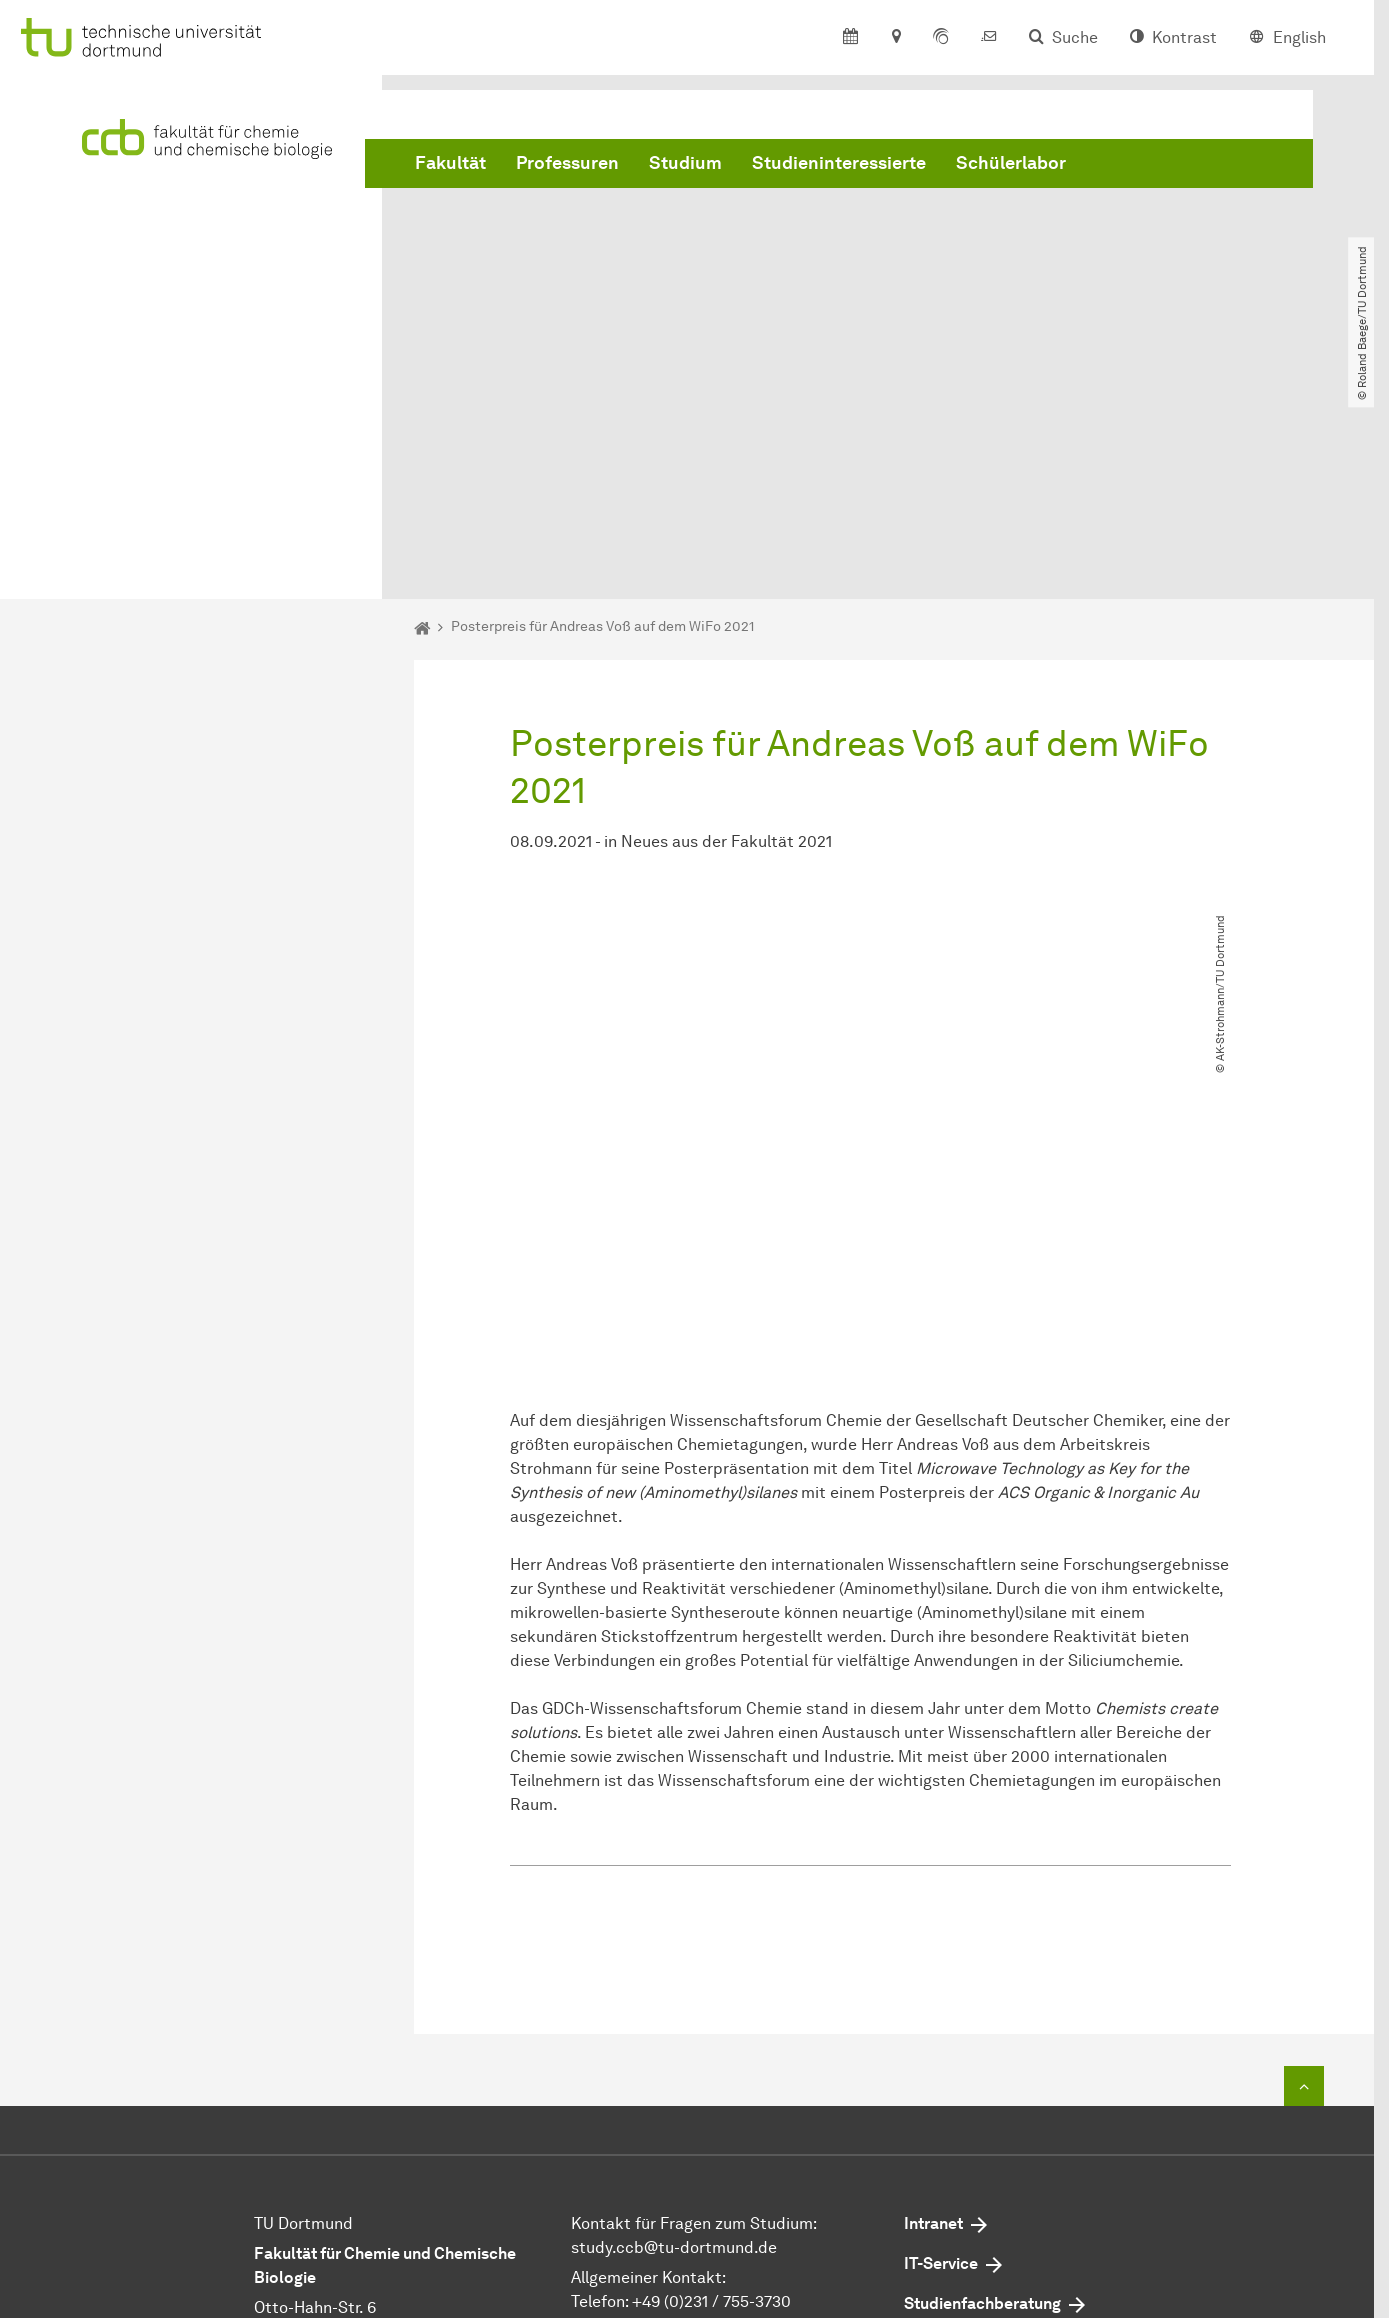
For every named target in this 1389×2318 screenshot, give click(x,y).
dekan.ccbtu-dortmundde (730, 2131)
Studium (685, 163)
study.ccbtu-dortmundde (674, 2029)
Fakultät (450, 163)
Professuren (567, 163)
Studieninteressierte (839, 163)
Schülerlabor (1011, 163)
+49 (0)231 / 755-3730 (711, 2083)
